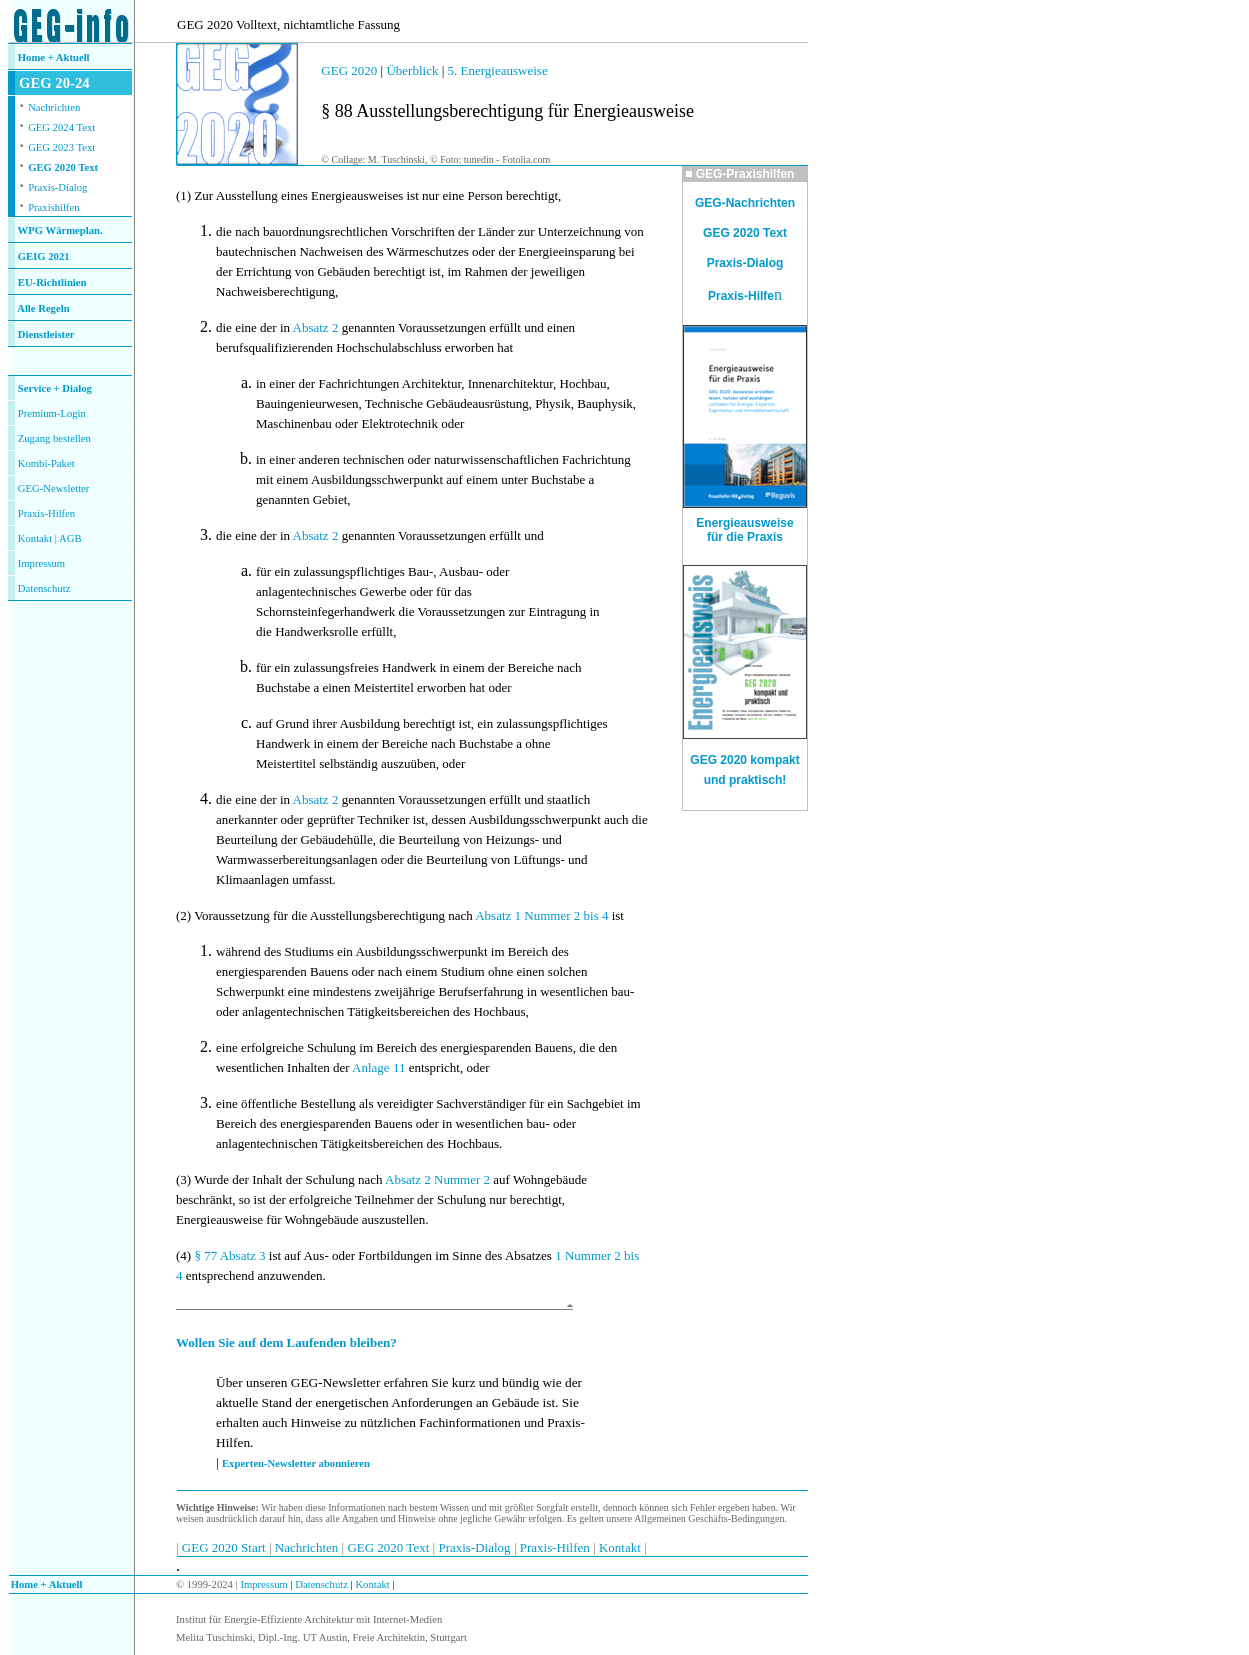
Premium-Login (52, 413)
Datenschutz (320, 1584)
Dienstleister (46, 334)
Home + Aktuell (54, 57)
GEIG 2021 (44, 256)
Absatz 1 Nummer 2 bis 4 (541, 915)
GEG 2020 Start (225, 1547)
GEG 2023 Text (61, 147)
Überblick (412, 70)
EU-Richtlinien (52, 282)
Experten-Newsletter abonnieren (296, 1463)
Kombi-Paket (46, 463)
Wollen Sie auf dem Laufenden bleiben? (286, 1342)
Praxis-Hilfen (46, 513)
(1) (183, 195)
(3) (183, 1179)
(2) (183, 915)
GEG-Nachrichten (745, 203)
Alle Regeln (43, 308)
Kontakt (35, 538)
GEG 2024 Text (61, 127)
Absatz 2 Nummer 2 (437, 1179)
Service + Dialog (55, 388)
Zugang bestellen (54, 438)
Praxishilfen (54, 207)
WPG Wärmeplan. (60, 230)
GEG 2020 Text (63, 167)
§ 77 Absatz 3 (229, 1255)
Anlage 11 (380, 1067)
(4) (183, 1255)
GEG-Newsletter (54, 488)
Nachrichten (54, 107)
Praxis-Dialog (57, 187)
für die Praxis (745, 537)
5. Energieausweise (498, 70)
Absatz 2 (316, 327)
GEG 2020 (349, 70)
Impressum (41, 563)
